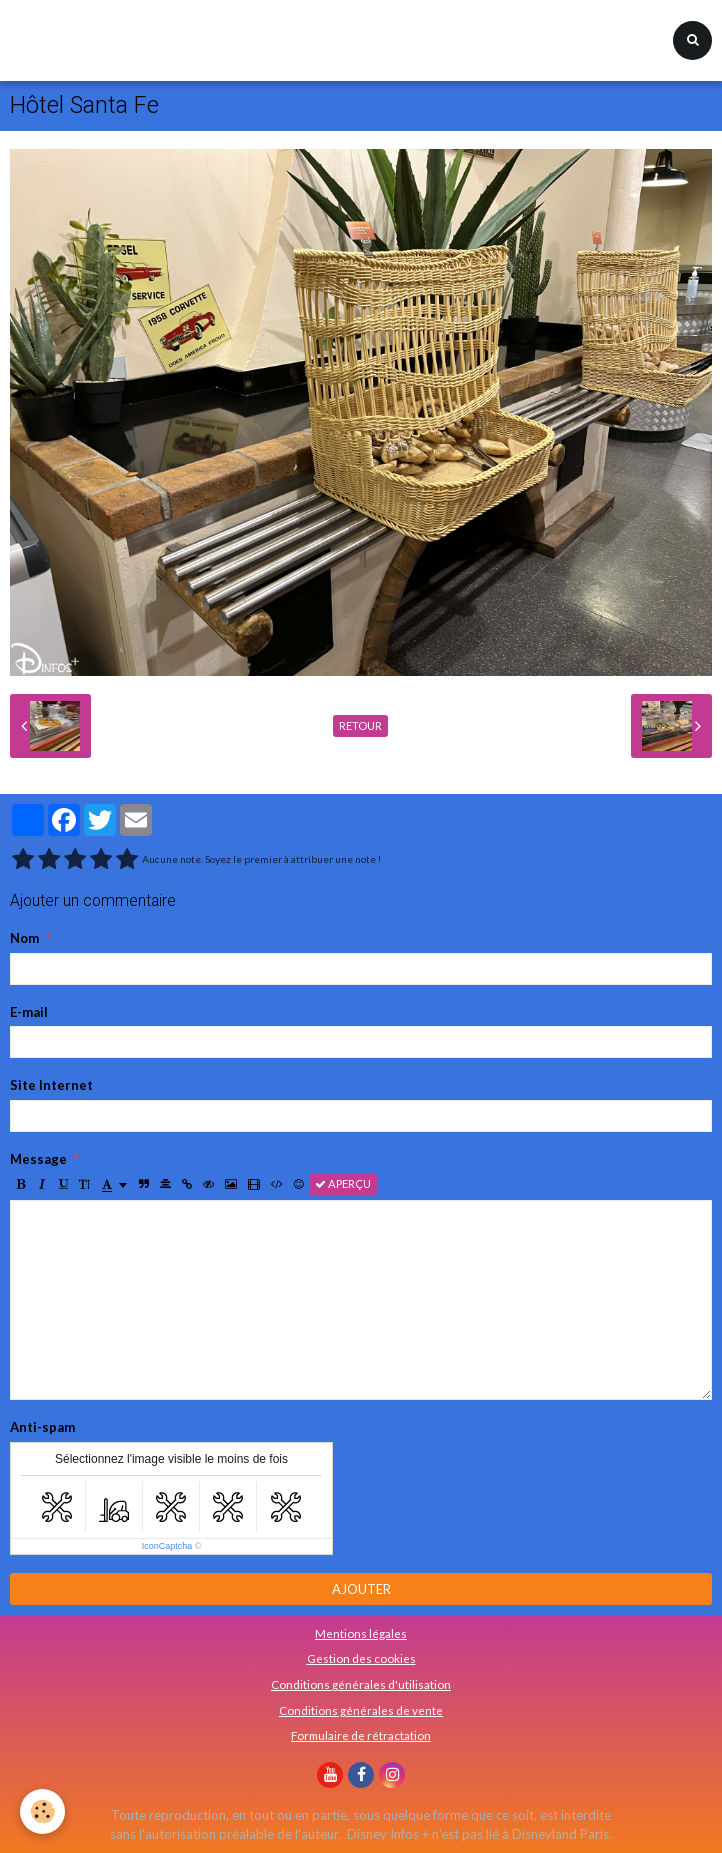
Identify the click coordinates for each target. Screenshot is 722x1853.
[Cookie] (42, 1811)
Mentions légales (361, 1633)
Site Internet (51, 1085)
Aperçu (343, 1183)
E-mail (29, 1012)
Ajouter (361, 1589)
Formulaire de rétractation (361, 1735)
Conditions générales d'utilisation (361, 1684)
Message (38, 1159)
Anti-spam (42, 1427)
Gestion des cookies (361, 1658)
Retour (360, 725)
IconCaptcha (167, 1546)
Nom (24, 938)
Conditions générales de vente (361, 1710)
